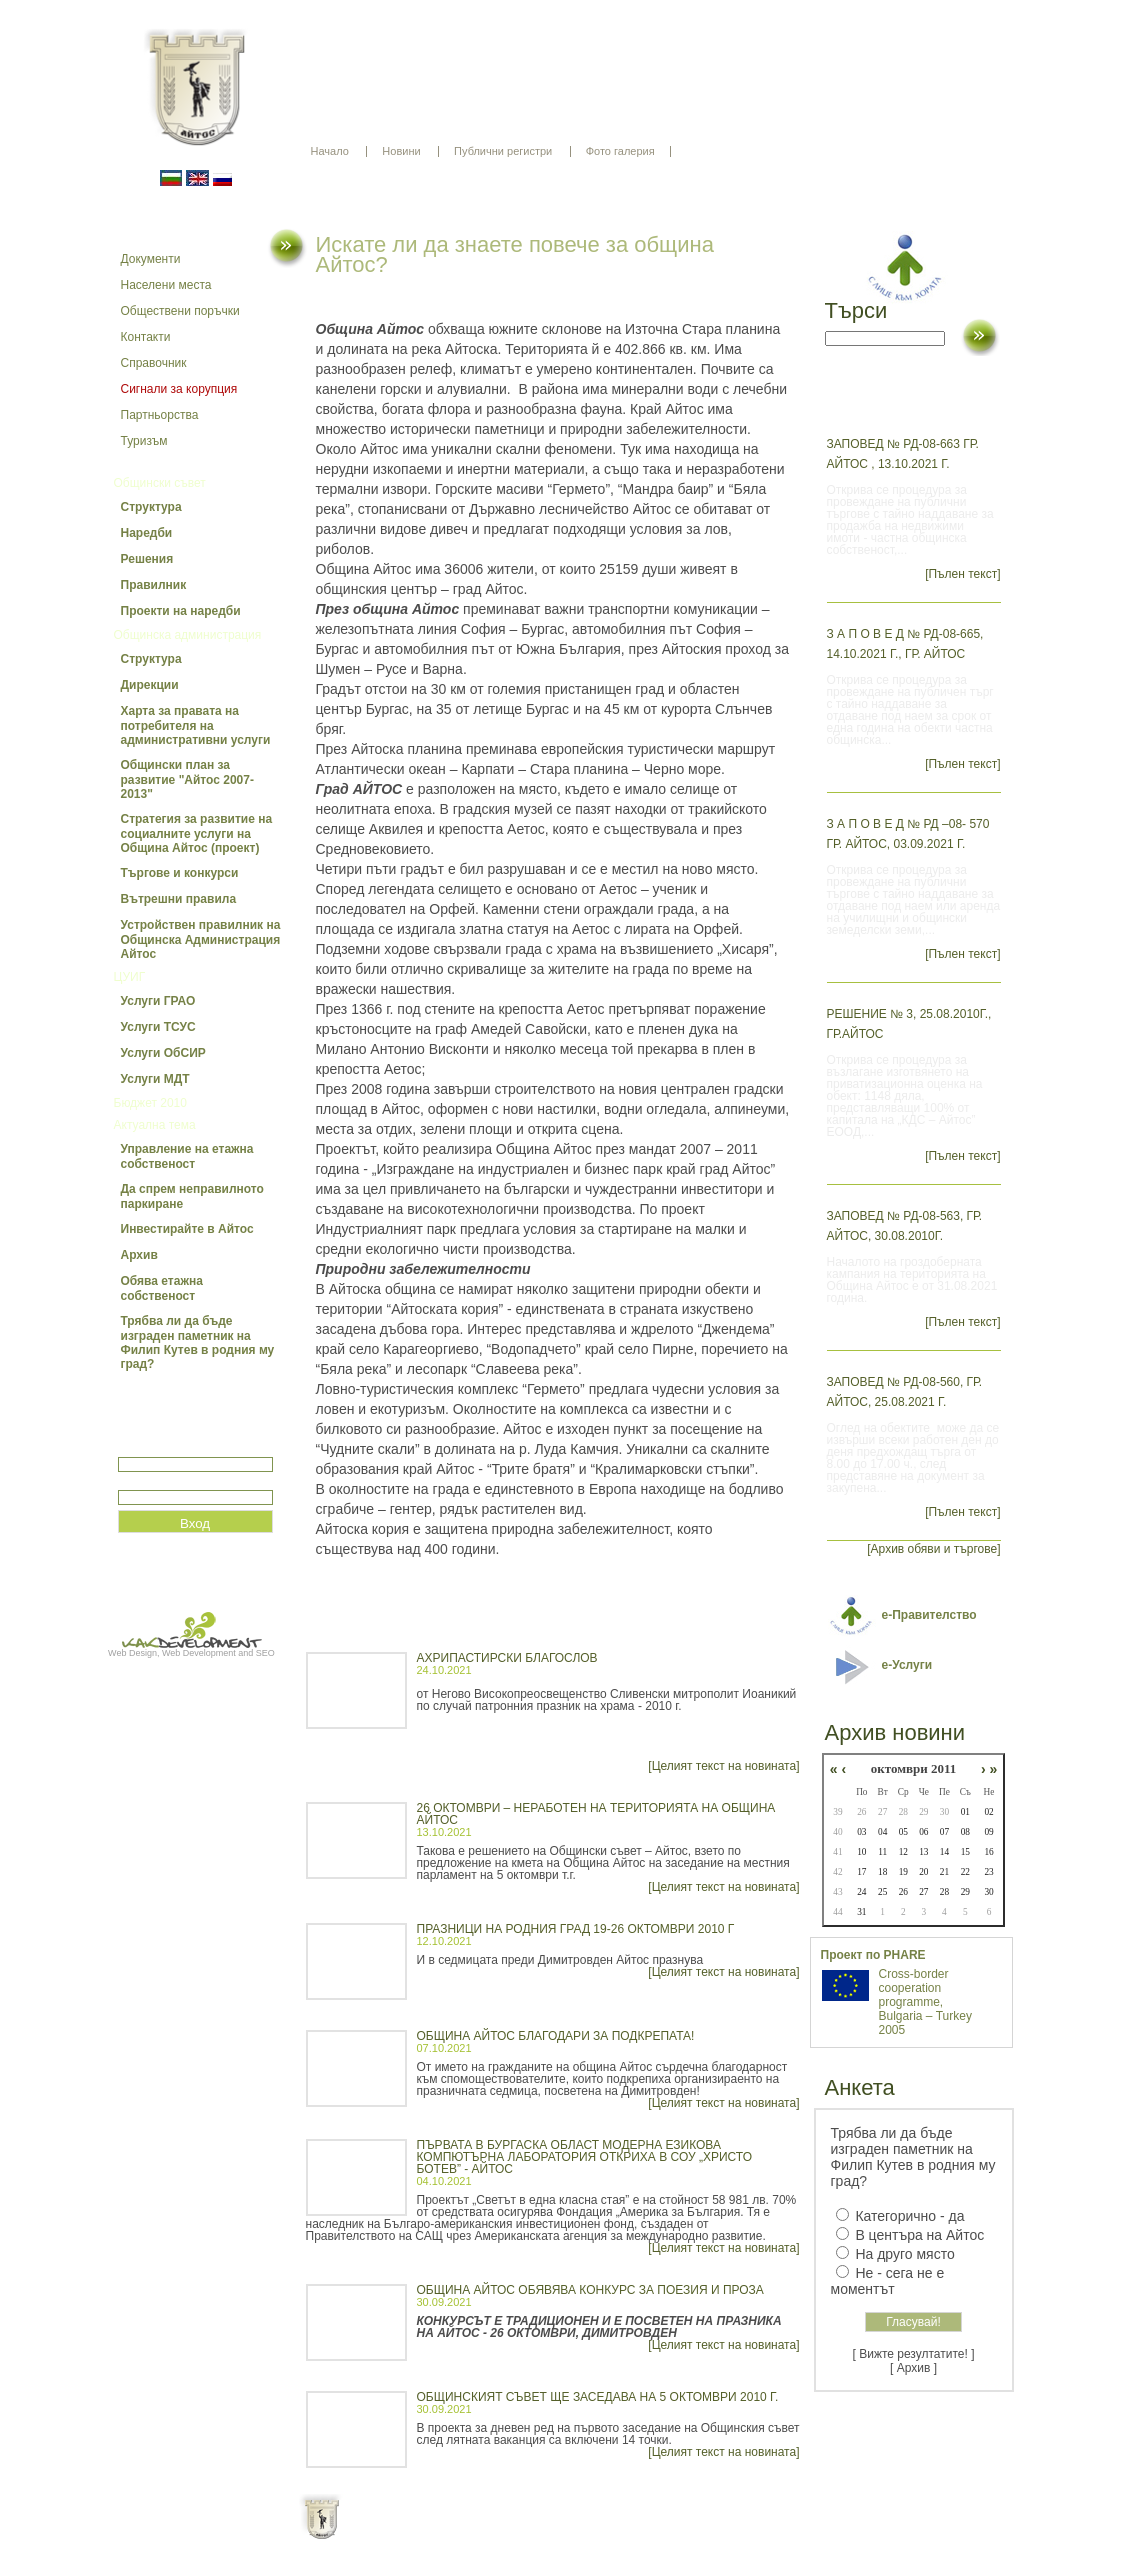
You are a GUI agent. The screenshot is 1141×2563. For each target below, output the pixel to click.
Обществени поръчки (180, 311)
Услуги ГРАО (158, 1001)
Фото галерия (620, 151)
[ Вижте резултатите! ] (914, 2354)
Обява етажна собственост (162, 1288)
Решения (147, 559)
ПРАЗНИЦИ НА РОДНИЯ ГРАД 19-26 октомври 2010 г (576, 1929)
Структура (151, 507)
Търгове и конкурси (180, 873)
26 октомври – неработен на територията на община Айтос (596, 1814)
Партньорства (160, 415)
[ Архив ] (913, 2368)
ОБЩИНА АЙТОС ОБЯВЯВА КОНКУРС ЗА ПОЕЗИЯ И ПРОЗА (590, 2290)
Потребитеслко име (176, 1448)
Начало (330, 151)
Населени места (166, 285)
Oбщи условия (492, 2533)
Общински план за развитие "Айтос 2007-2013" (187, 779)
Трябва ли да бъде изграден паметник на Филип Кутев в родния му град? (198, 1342)
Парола (139, 1481)
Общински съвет (160, 483)
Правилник (154, 585)
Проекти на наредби (181, 611)
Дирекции (150, 685)
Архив (139, 1255)
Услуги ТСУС (158, 1027)
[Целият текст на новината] (723, 1766)
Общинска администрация (188, 635)
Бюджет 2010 (150, 1103)
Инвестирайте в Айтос (187, 1229)
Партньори (587, 2533)
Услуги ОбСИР (163, 1053)
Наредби (147, 533)
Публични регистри (503, 151)
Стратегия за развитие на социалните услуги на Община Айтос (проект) (197, 833)
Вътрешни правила (179, 899)
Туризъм (144, 441)
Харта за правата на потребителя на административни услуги (196, 725)
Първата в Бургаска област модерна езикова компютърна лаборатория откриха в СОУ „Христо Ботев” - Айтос (584, 2157)
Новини (401, 151)
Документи (151, 259)
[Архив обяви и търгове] (933, 1549)
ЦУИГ (130, 977)
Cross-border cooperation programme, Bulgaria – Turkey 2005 (925, 2002)
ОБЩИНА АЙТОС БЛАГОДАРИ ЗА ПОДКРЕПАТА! (556, 2036)
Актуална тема (155, 1125)
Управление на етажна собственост (187, 1156)
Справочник (154, 363)
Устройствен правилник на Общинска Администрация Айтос (201, 939)
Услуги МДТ (155, 1079)
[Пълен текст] (962, 574)
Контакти (146, 337)
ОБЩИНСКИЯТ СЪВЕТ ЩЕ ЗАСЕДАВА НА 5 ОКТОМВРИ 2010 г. (598, 2397)
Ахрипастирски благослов (507, 1658)
